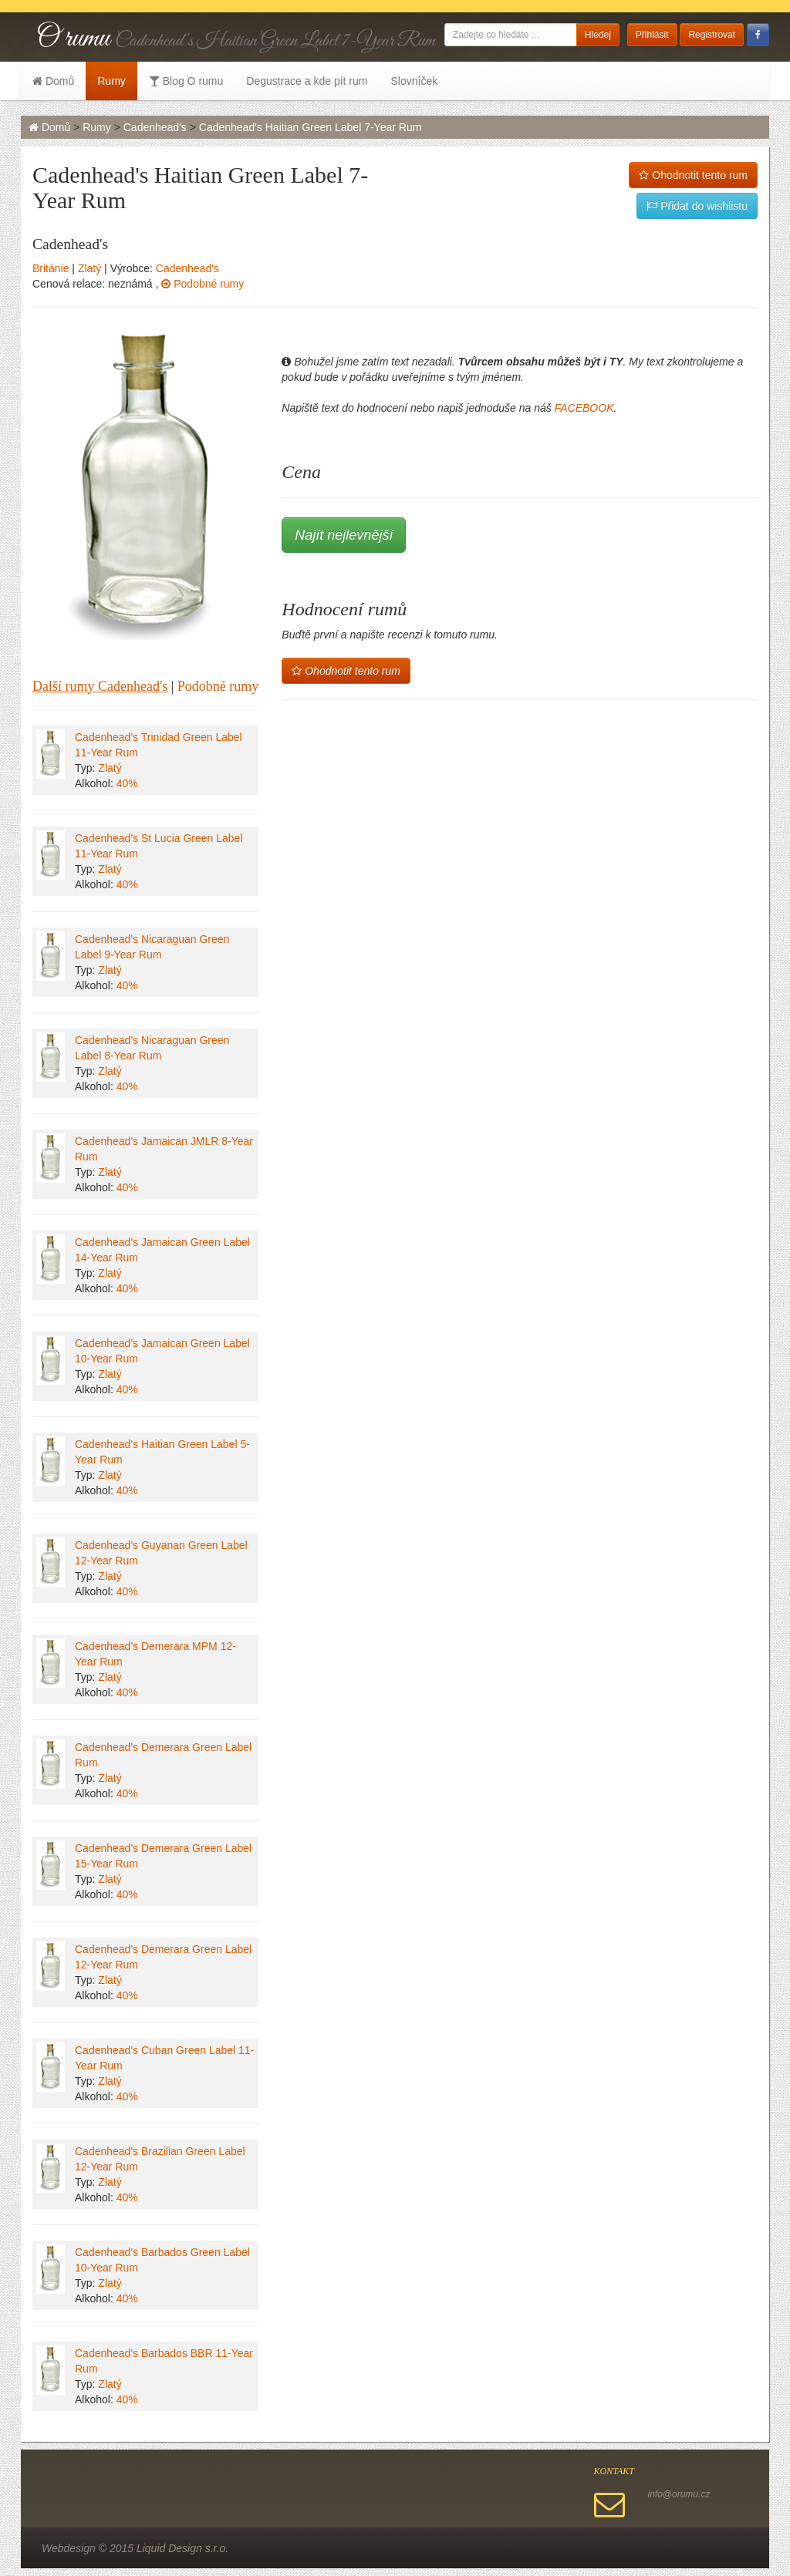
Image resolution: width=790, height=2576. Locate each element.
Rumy (111, 81)
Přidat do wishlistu (697, 206)
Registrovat (711, 34)
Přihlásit (652, 34)
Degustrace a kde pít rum (306, 81)
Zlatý (89, 268)
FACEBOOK (584, 408)
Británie (50, 268)
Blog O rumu (186, 81)
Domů (53, 81)
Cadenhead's (155, 127)
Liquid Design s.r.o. (182, 2548)
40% (127, 783)
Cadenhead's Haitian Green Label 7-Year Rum (310, 127)
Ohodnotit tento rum (693, 175)
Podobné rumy (202, 284)
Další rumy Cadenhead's (99, 686)
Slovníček (413, 81)
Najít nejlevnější (344, 535)
